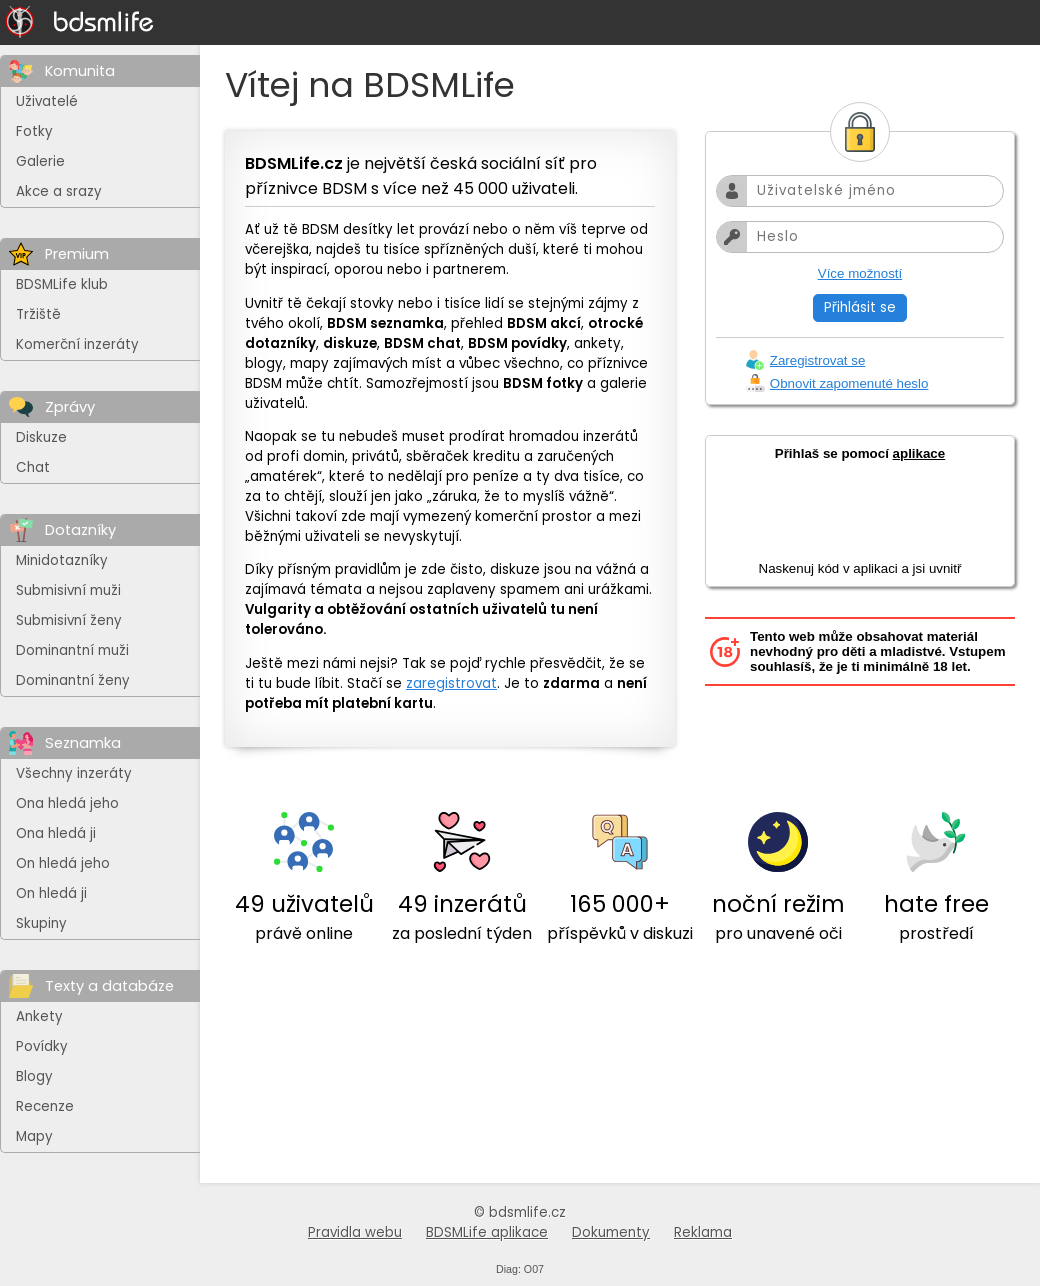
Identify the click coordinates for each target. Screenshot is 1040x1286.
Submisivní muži (68, 590)
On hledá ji (51, 893)
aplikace (919, 453)
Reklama (703, 1232)
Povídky (42, 1046)
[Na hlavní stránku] (80, 22)
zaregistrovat (451, 683)
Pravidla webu (355, 1232)
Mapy (34, 1136)
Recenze (45, 1106)
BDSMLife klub (62, 284)
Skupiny (41, 923)
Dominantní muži (72, 650)
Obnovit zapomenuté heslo (849, 383)
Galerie (40, 161)
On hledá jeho (63, 863)
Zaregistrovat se (818, 360)
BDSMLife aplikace (487, 1232)
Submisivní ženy (69, 620)
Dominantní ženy (73, 680)
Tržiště (38, 314)
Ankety (39, 1016)
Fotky (34, 131)
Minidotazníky (62, 560)
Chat (33, 467)
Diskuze (41, 437)
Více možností (860, 273)
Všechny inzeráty (74, 773)
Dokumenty (611, 1232)
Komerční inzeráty (77, 344)
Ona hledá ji (56, 833)
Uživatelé (47, 101)
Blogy (34, 1076)
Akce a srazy (59, 191)
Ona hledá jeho (67, 803)
